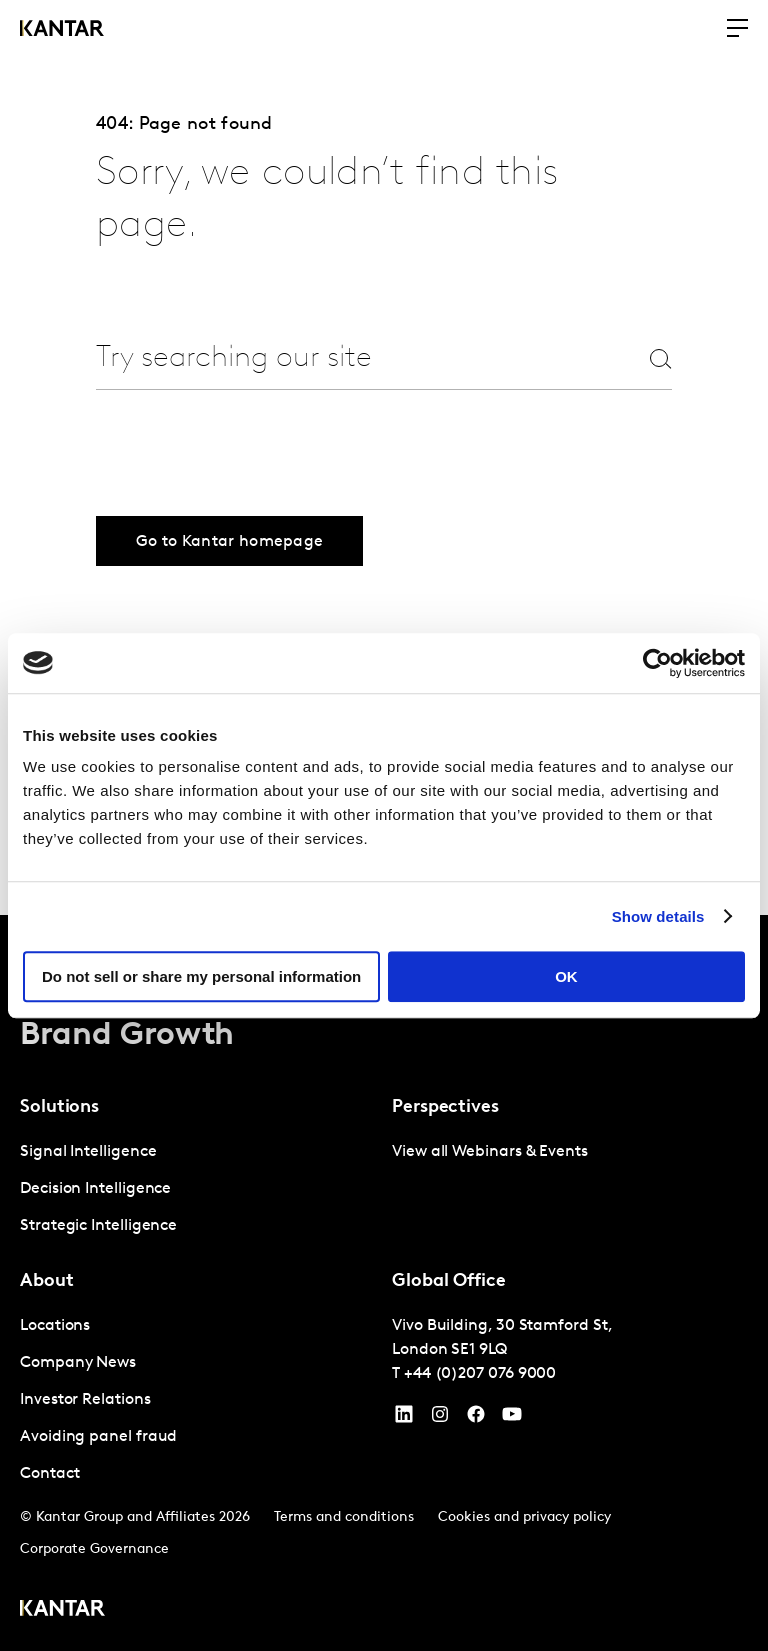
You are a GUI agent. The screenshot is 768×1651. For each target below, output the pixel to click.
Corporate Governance (94, 1549)
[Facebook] (476, 1419)
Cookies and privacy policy (524, 1517)
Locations (55, 1326)
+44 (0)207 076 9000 (480, 1374)
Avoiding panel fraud (98, 1437)
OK (566, 976)
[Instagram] (440, 1419)
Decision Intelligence (95, 1189)
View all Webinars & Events (490, 1152)
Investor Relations (85, 1400)
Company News (78, 1363)
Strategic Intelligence (98, 1226)
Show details (658, 916)
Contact (49, 1474)
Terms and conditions (344, 1517)
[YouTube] (404, 1419)
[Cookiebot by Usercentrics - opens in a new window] (657, 663)
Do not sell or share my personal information (201, 976)
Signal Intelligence (88, 1152)
